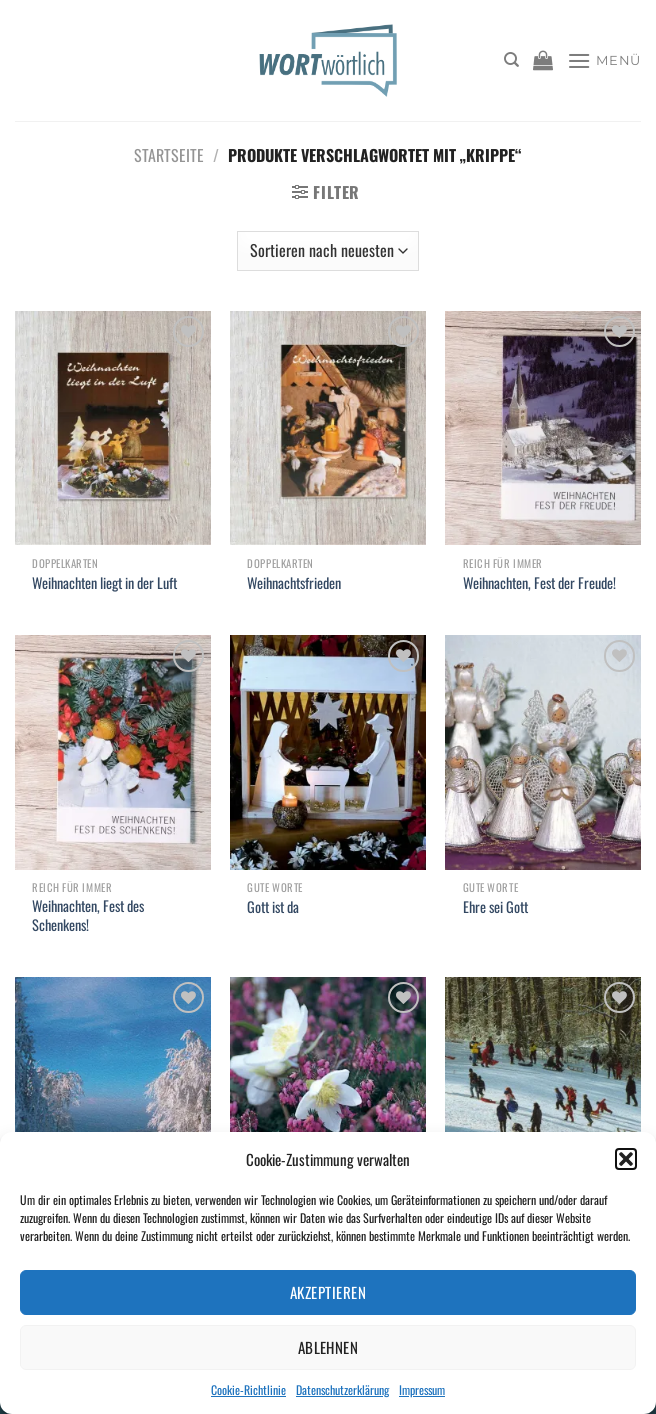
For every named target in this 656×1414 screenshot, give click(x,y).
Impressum (422, 1389)
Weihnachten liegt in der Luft (104, 583)
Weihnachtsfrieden (294, 583)
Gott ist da (273, 907)
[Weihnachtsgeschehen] (113, 1094)
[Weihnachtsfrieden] (328, 428)
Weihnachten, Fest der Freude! (539, 583)
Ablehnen (328, 1347)
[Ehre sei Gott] (543, 752)
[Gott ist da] (328, 752)
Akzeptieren (328, 1292)
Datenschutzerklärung (342, 1389)
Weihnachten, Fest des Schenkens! (88, 915)
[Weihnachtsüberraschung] (543, 1094)
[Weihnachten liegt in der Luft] (113, 428)
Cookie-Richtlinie (248, 1389)
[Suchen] (511, 60)
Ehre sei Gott (495, 907)
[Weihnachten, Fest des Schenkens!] (113, 752)
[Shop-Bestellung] (328, 251)
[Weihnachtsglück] (328, 1094)
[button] (626, 1159)
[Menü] (604, 60)
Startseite (169, 155)
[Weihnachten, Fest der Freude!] (543, 428)
